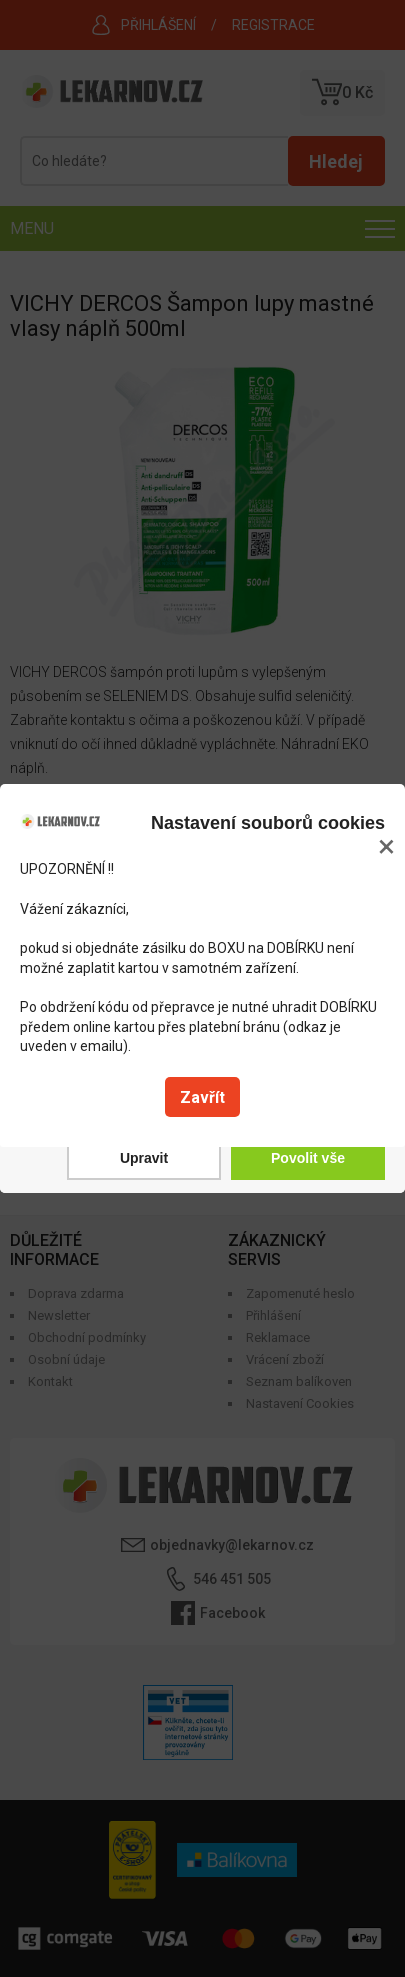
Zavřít (202, 1097)
